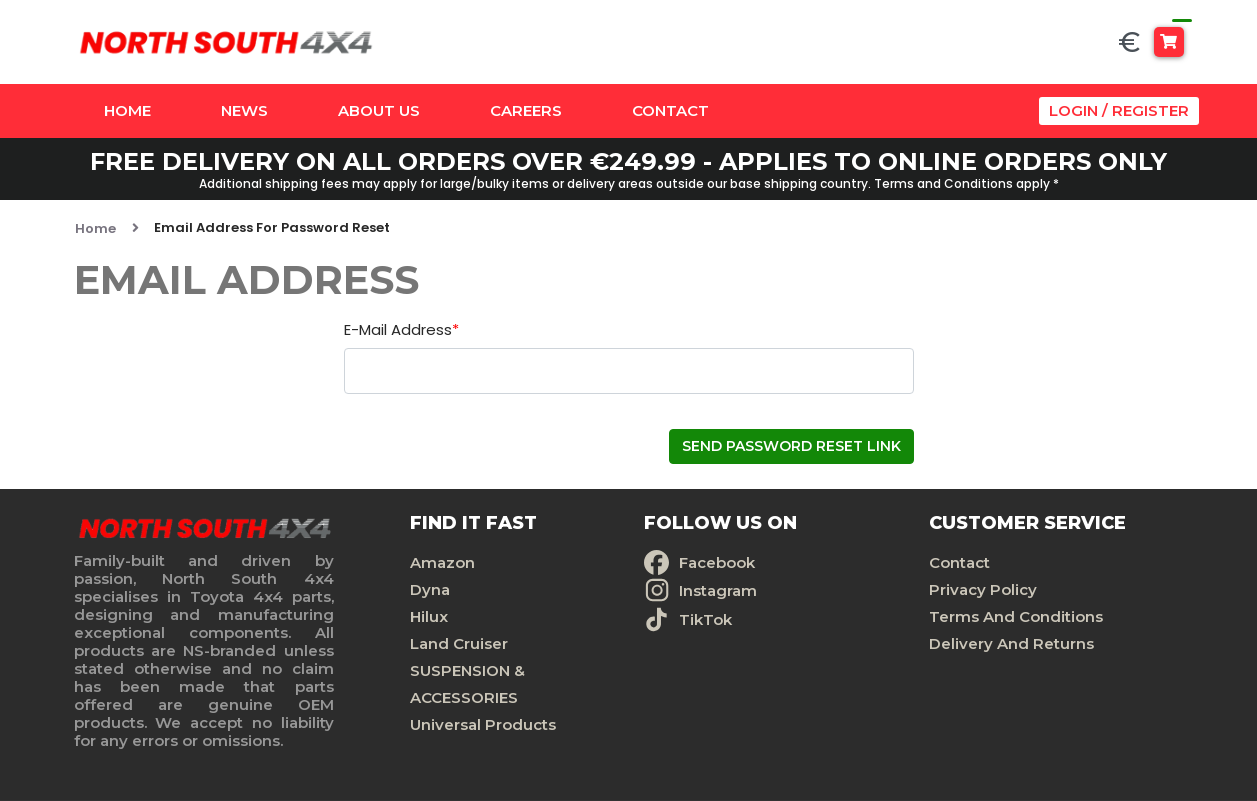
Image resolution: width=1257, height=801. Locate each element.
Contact (670, 110)
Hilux (429, 616)
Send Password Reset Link (791, 446)
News (244, 110)
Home (127, 110)
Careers (526, 110)
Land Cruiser (459, 643)
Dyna (430, 589)
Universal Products (483, 724)
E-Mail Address (401, 330)
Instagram (718, 590)
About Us (379, 110)
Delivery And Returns (1011, 643)
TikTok (705, 619)
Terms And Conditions (1016, 616)
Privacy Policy (983, 589)
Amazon (442, 562)
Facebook (717, 562)
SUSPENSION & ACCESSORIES (467, 684)
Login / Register (1119, 110)
